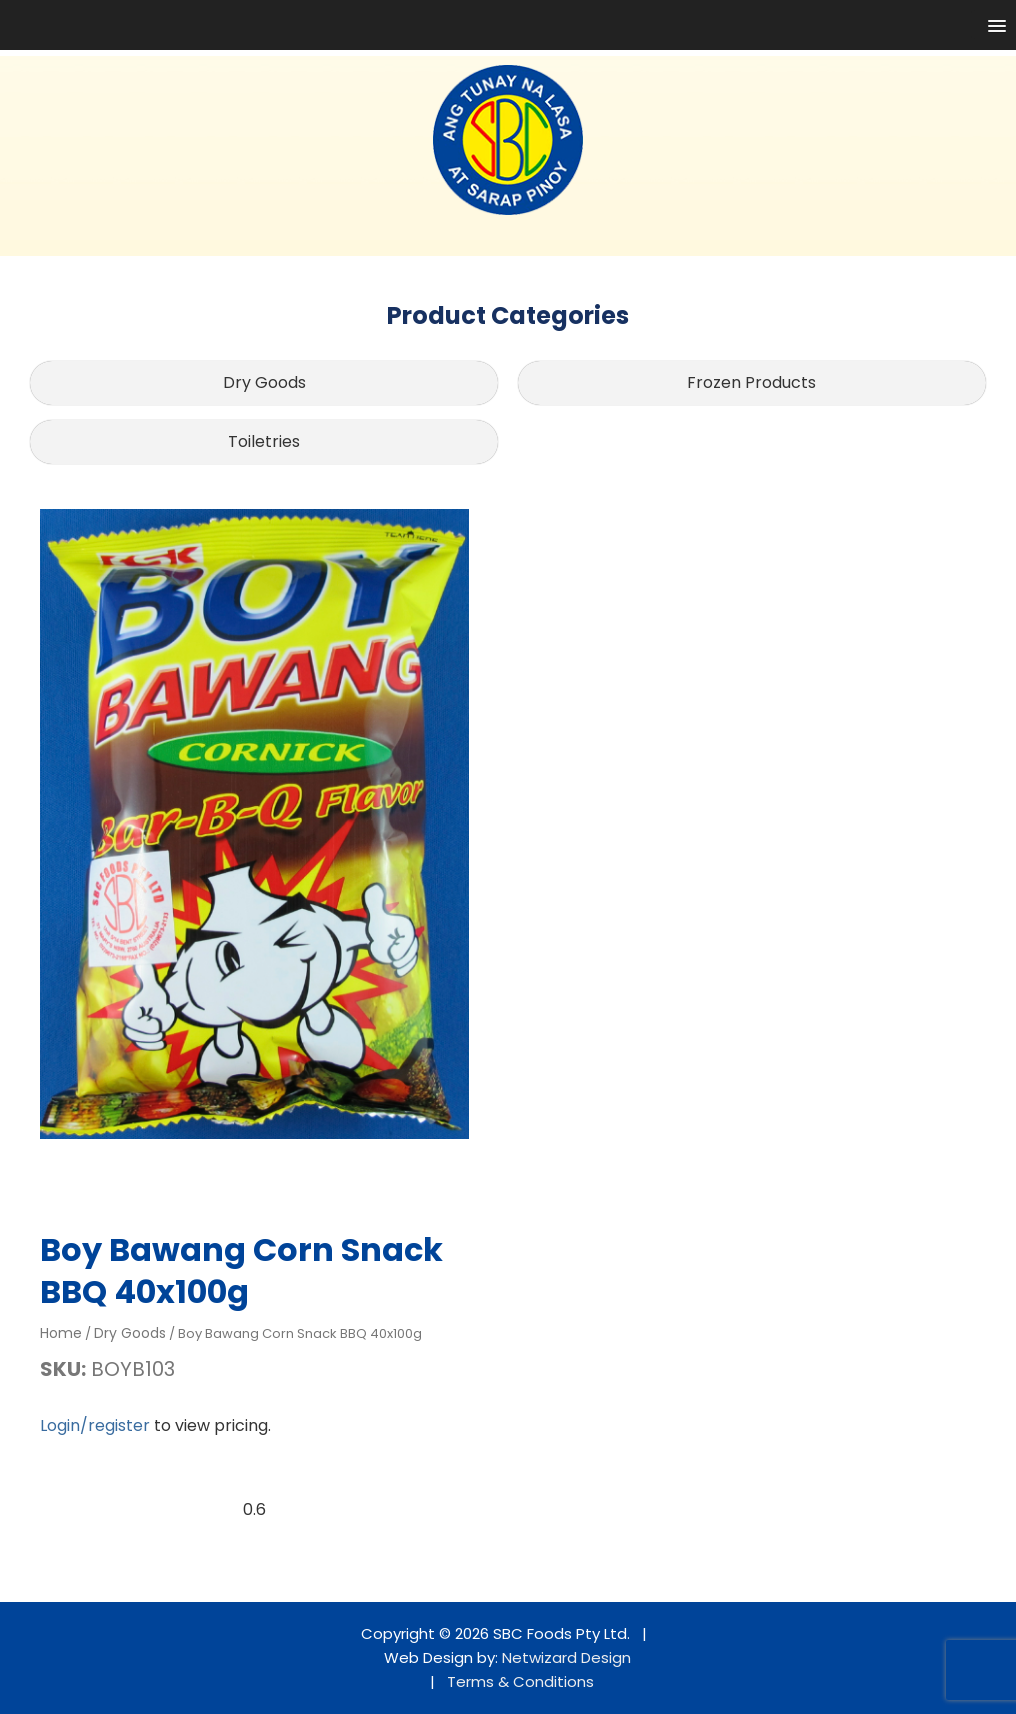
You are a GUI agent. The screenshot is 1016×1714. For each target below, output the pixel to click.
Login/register (95, 1425)
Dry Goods (264, 382)
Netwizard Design (566, 1657)
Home (61, 1333)
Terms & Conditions (520, 1681)
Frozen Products (751, 382)
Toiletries (264, 441)
